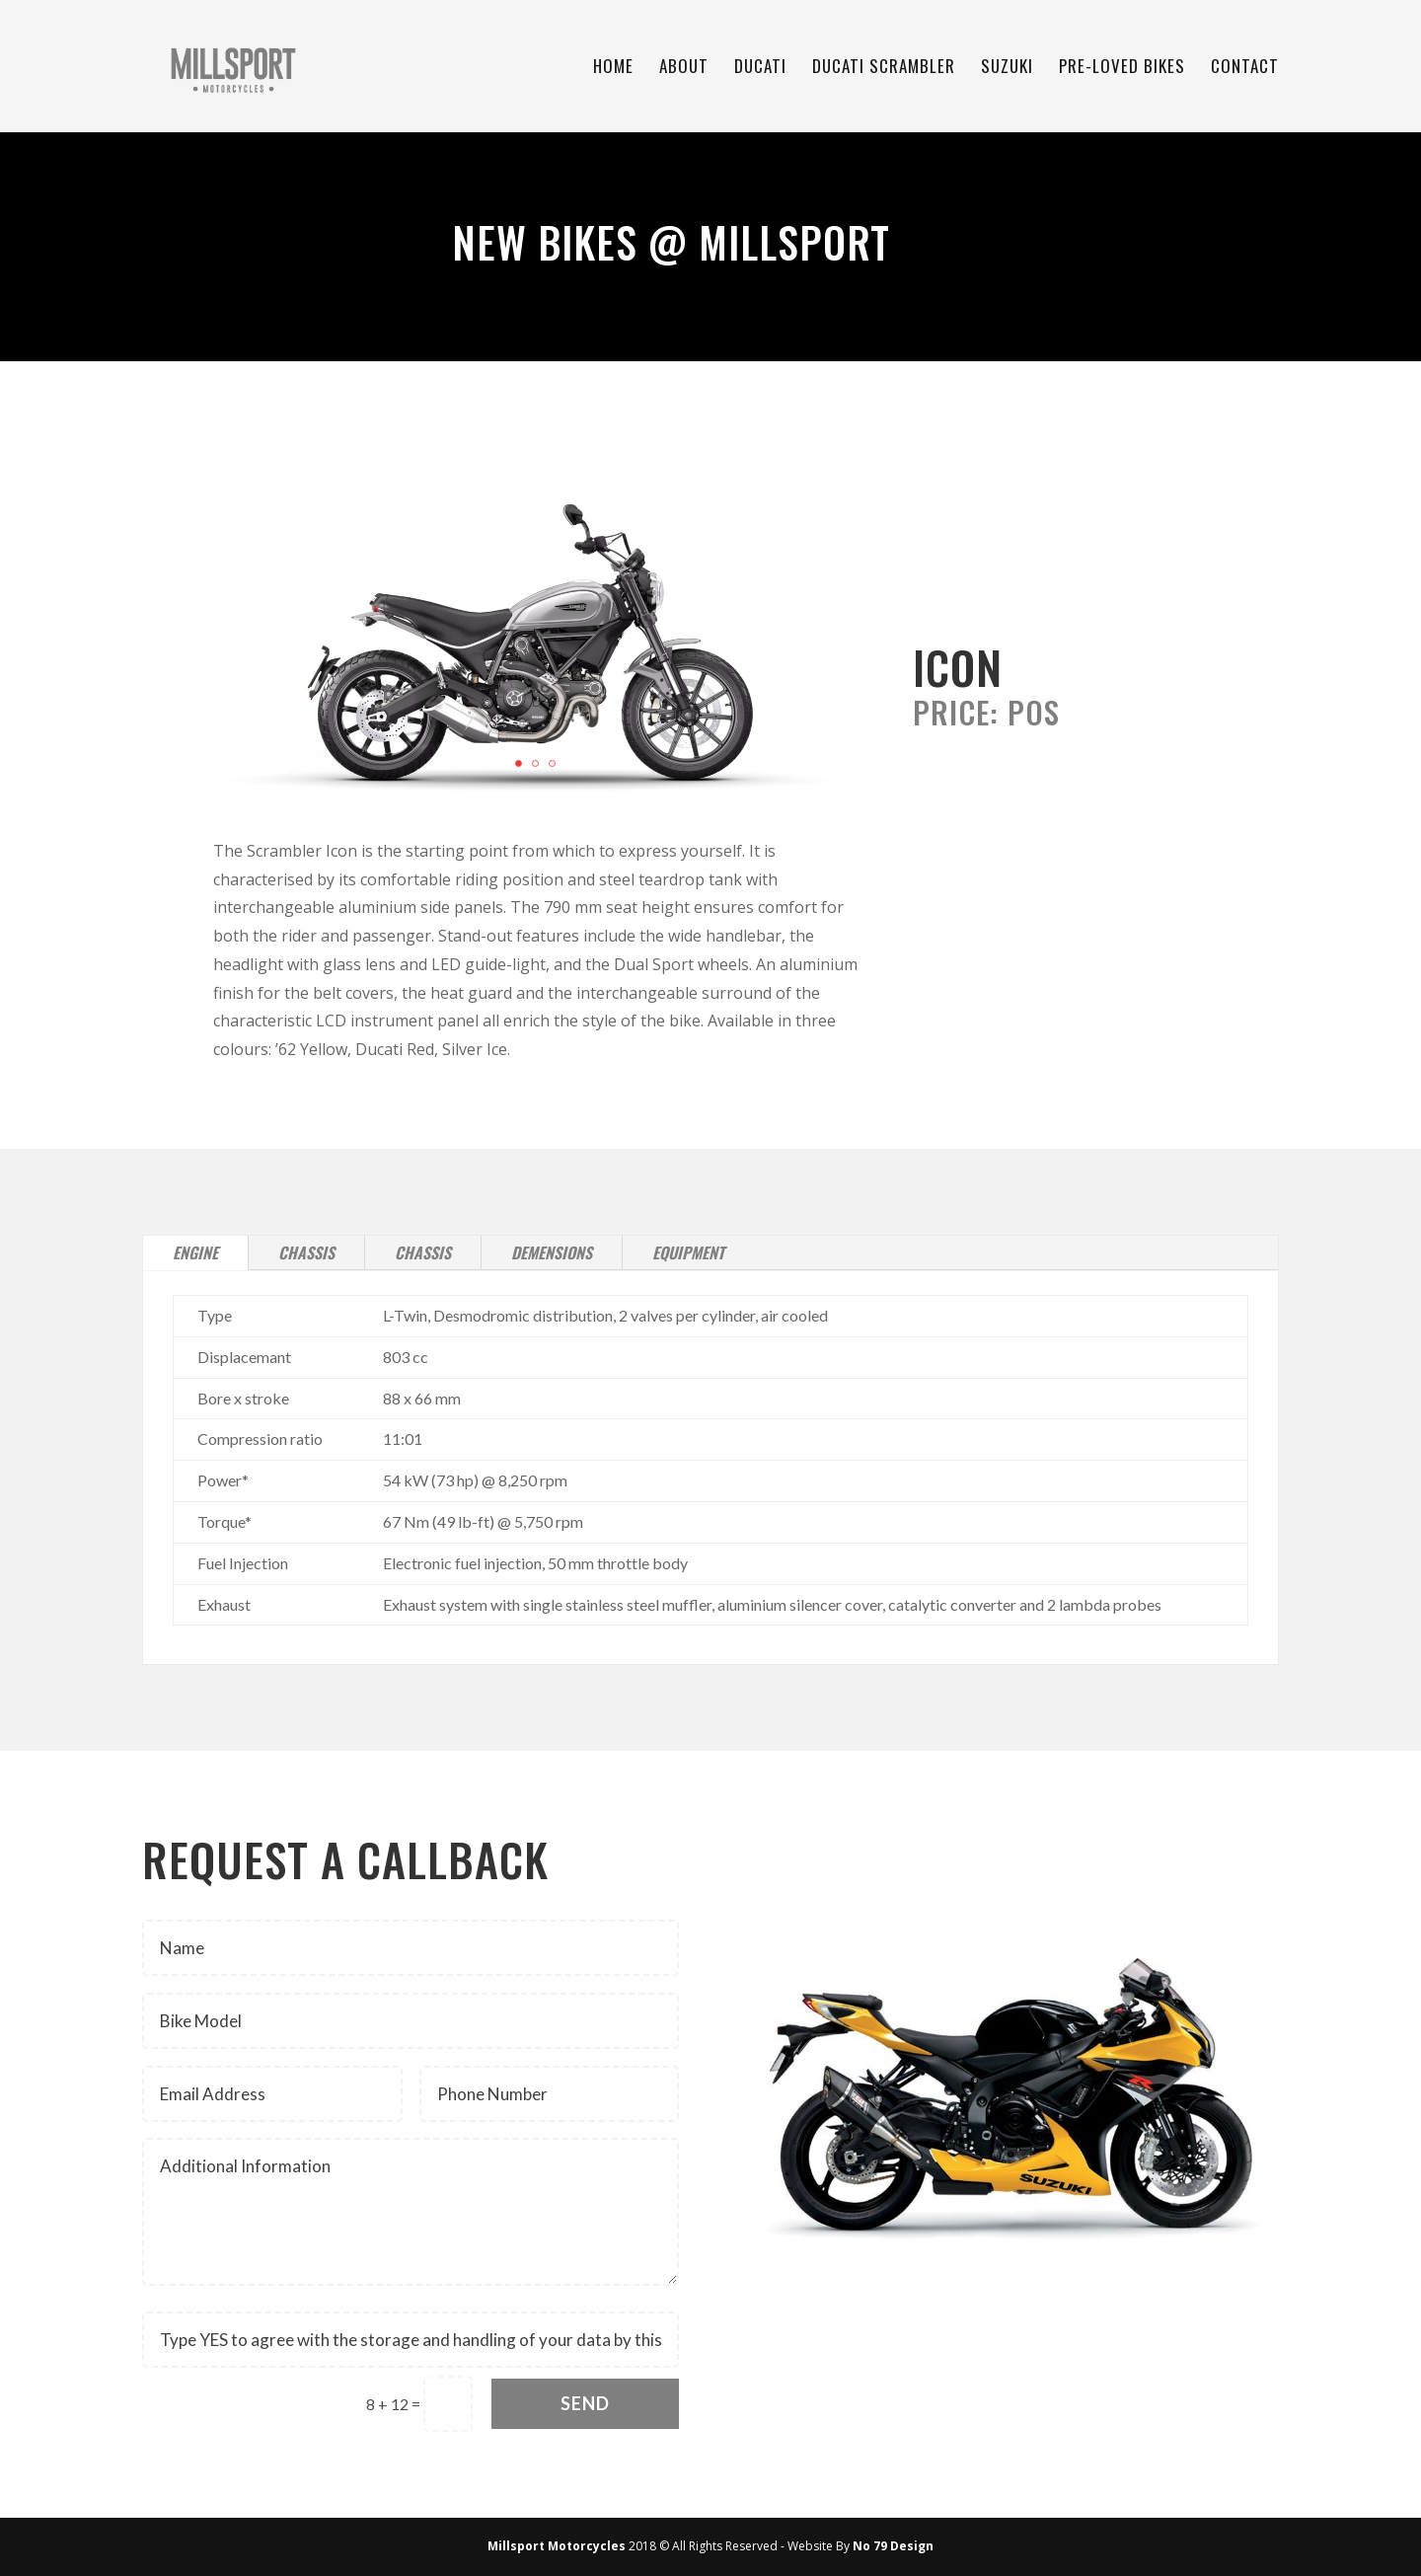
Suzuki (1007, 68)
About (684, 68)
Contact (1245, 68)
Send (585, 2403)
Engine (195, 1252)
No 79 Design (893, 2546)
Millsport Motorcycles (556, 2546)
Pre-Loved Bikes (1122, 68)
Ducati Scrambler (883, 68)
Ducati (760, 68)
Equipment (688, 1252)
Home (613, 68)
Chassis (306, 1252)
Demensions (551, 1252)
